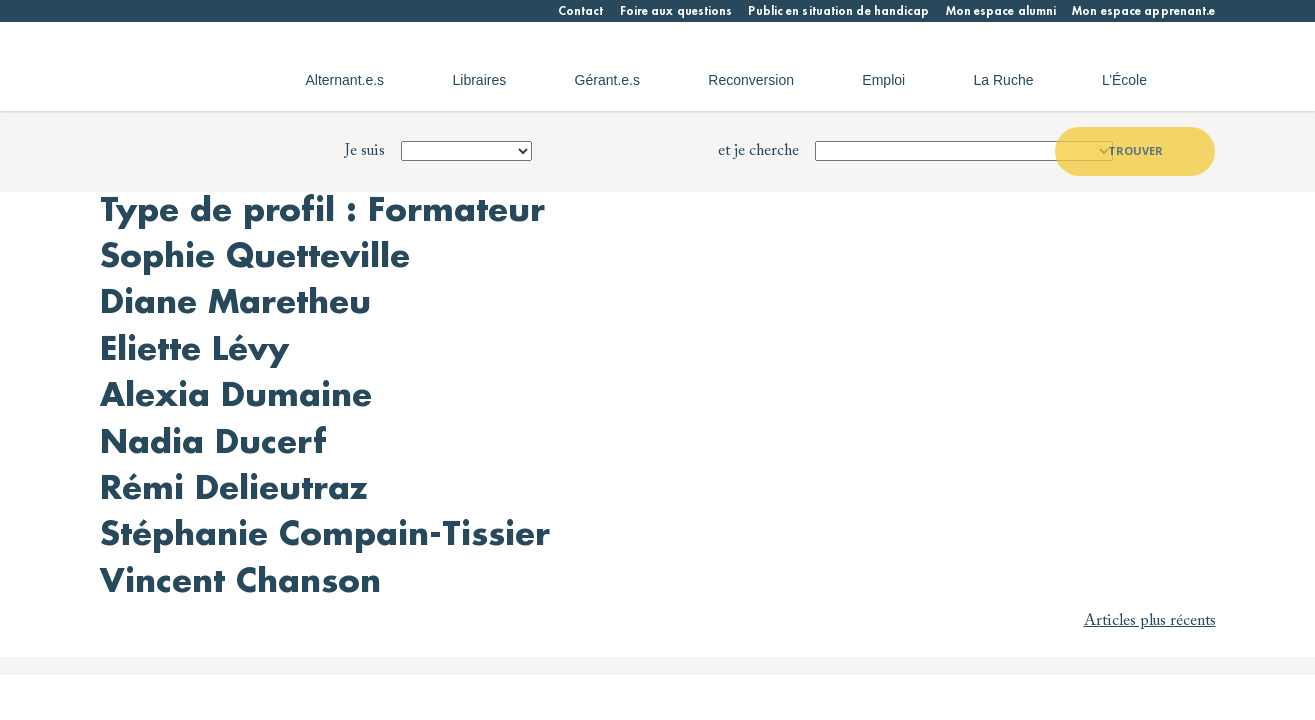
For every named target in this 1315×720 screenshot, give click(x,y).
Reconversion (751, 80)
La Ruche (1004, 80)
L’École (1124, 80)
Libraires (480, 80)
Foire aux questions (676, 11)
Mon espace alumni (1001, 11)
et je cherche (758, 151)
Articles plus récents (1150, 621)
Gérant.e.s (607, 80)
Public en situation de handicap (838, 11)
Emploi (883, 80)
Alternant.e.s (345, 80)
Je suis (365, 151)
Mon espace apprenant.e (1143, 11)
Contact (581, 11)
